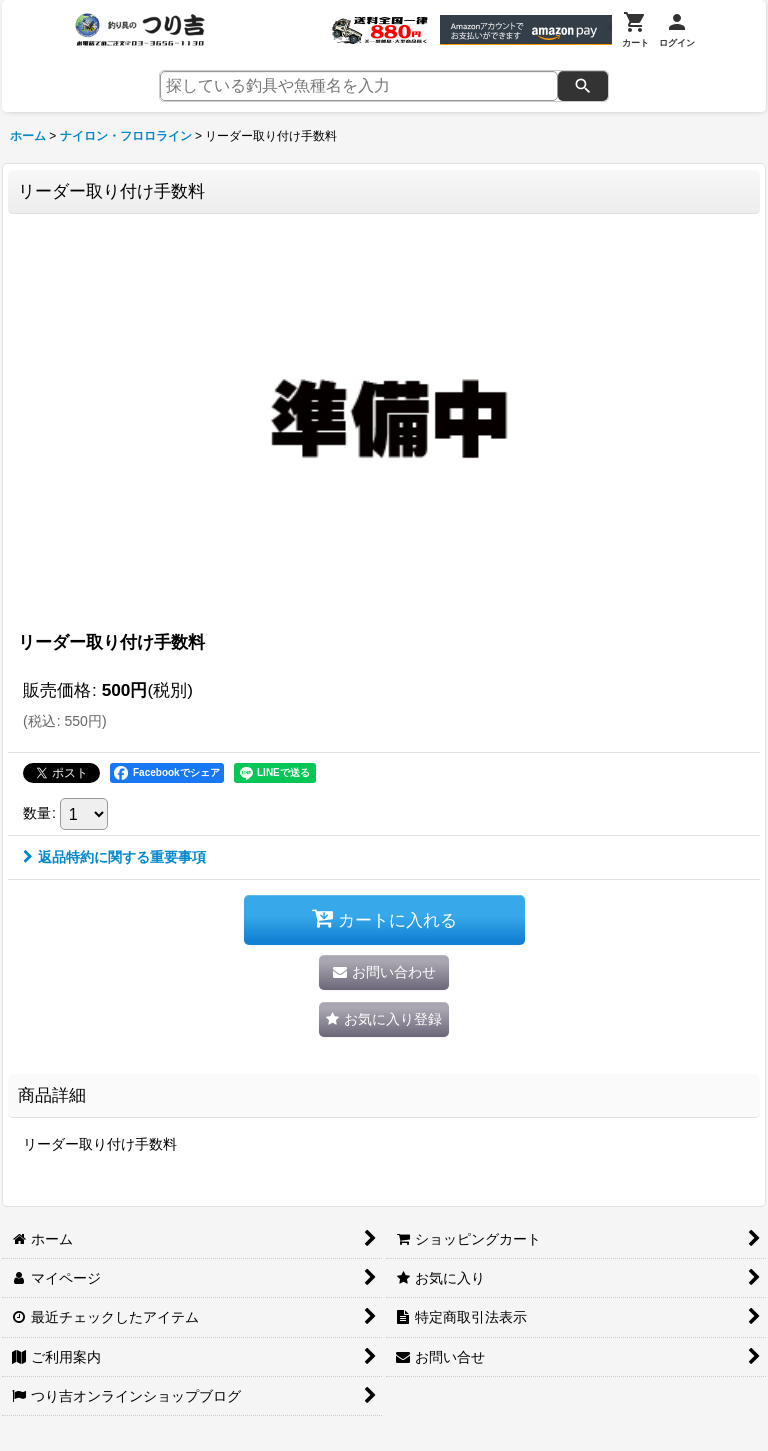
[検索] (583, 86)
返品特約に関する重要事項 (114, 857)
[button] (384, 1019)
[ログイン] (677, 30)
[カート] (635, 30)
